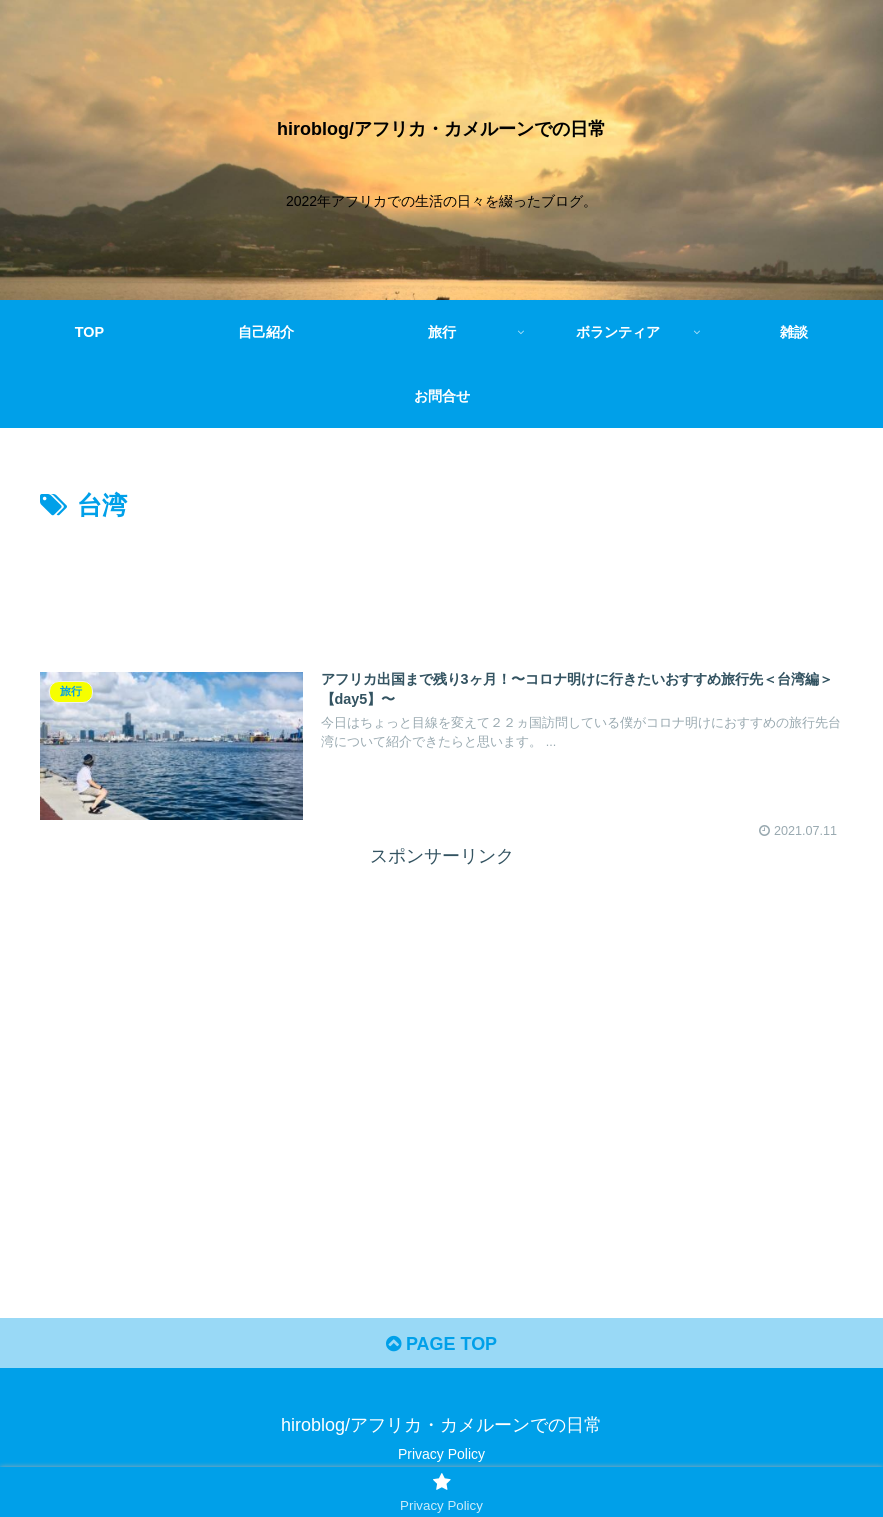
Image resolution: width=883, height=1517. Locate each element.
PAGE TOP (441, 1344)
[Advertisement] (441, 583)
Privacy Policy (441, 1454)
